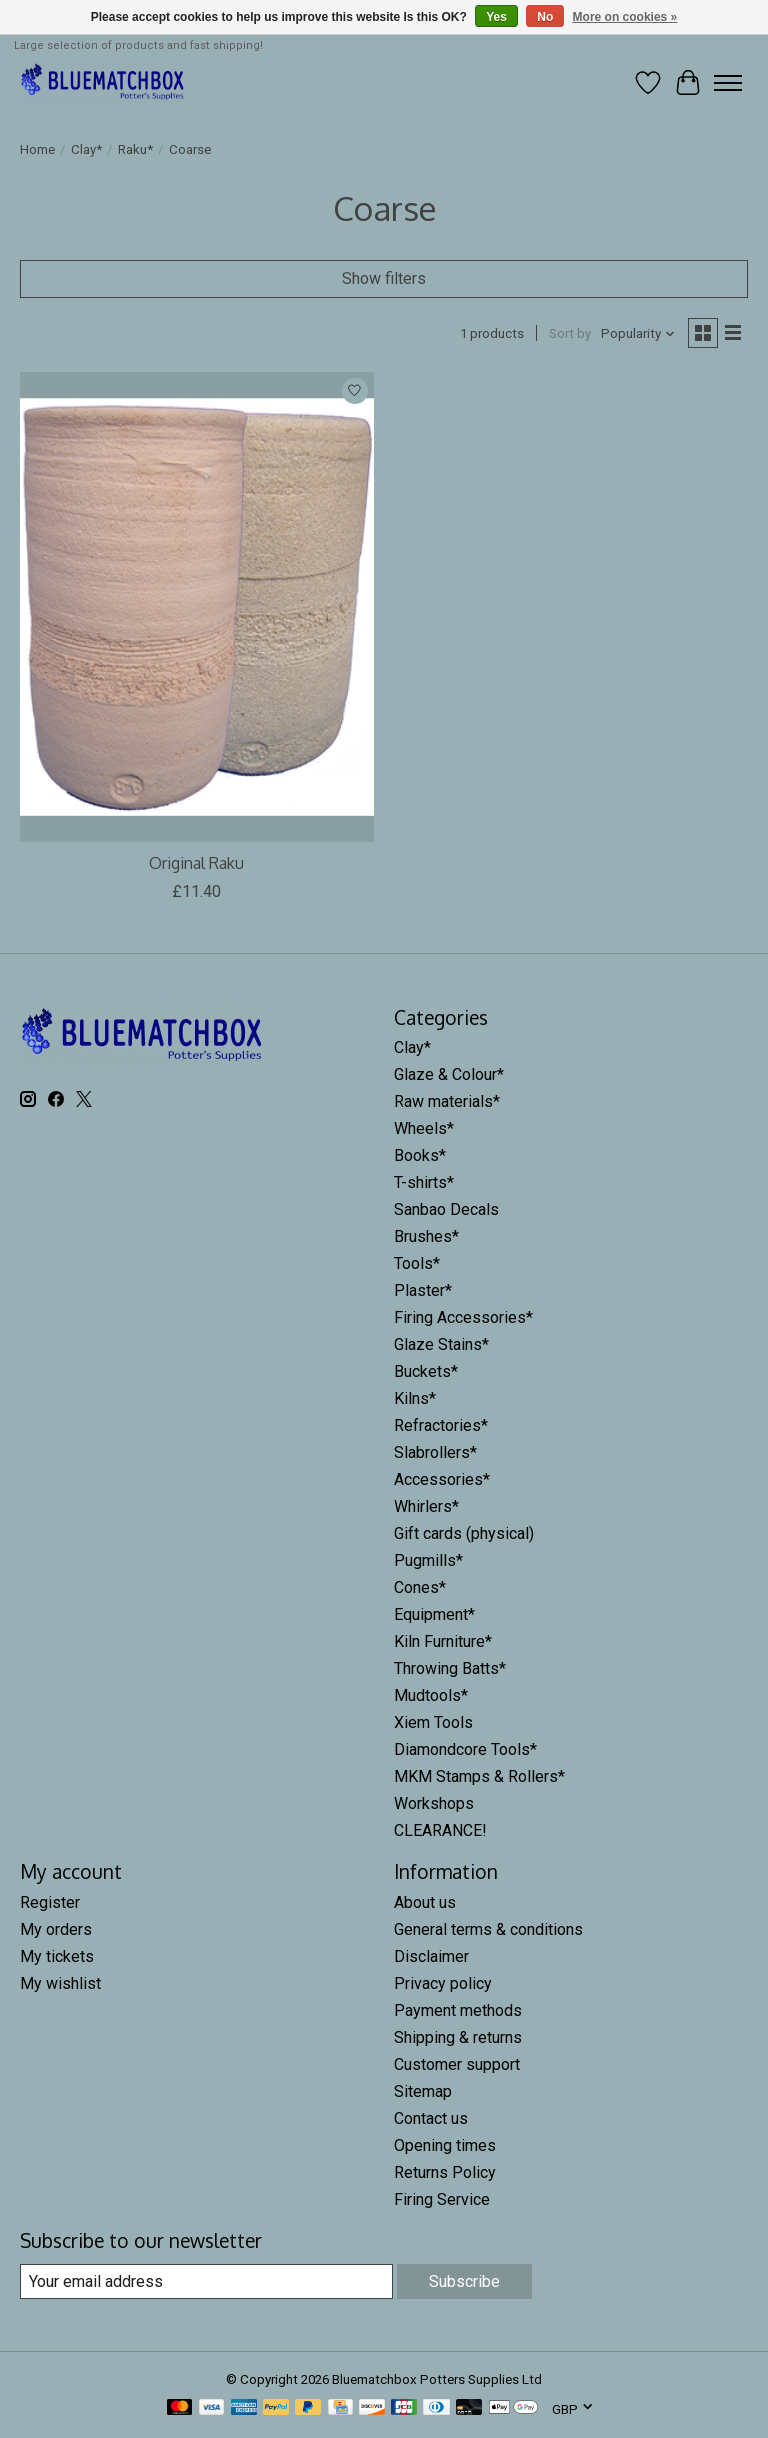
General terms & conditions (488, 1929)
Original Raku (196, 863)
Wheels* (424, 1128)
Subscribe (464, 2281)
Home (37, 149)
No (545, 17)
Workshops (434, 1803)
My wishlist (60, 1983)
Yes (496, 17)
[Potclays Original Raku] (197, 607)
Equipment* (434, 1614)
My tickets (57, 1956)
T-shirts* (424, 1182)
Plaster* (423, 1290)
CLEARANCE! (440, 1830)
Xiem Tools (433, 1722)
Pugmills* (428, 1560)
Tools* (417, 1263)
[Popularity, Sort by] (638, 333)
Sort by (570, 333)
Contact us (431, 2118)
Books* (420, 1155)
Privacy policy (443, 1983)
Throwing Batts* (450, 1668)
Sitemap (423, 2091)
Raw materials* (447, 1101)
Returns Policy (445, 2172)
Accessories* (442, 1479)
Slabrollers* (435, 1452)
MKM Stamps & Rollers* (479, 1776)
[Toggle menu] (728, 83)
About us (425, 1902)
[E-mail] (206, 2281)
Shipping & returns (458, 2037)
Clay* (86, 149)
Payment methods (458, 2010)
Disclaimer (431, 1956)
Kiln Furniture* (443, 1641)
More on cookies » (625, 17)
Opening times (445, 2145)
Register (50, 1902)
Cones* (420, 1587)
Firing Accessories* (463, 1317)
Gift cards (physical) (464, 1533)
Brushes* (426, 1236)
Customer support (457, 2064)
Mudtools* (431, 1695)
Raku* (135, 149)
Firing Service (442, 2199)
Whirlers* (426, 1506)
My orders (56, 1929)
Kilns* (415, 1398)
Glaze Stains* (441, 1344)
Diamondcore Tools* (465, 1749)
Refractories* (441, 1425)
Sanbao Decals (446, 1209)
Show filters (384, 278)
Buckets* (426, 1371)
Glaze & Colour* (449, 1074)
